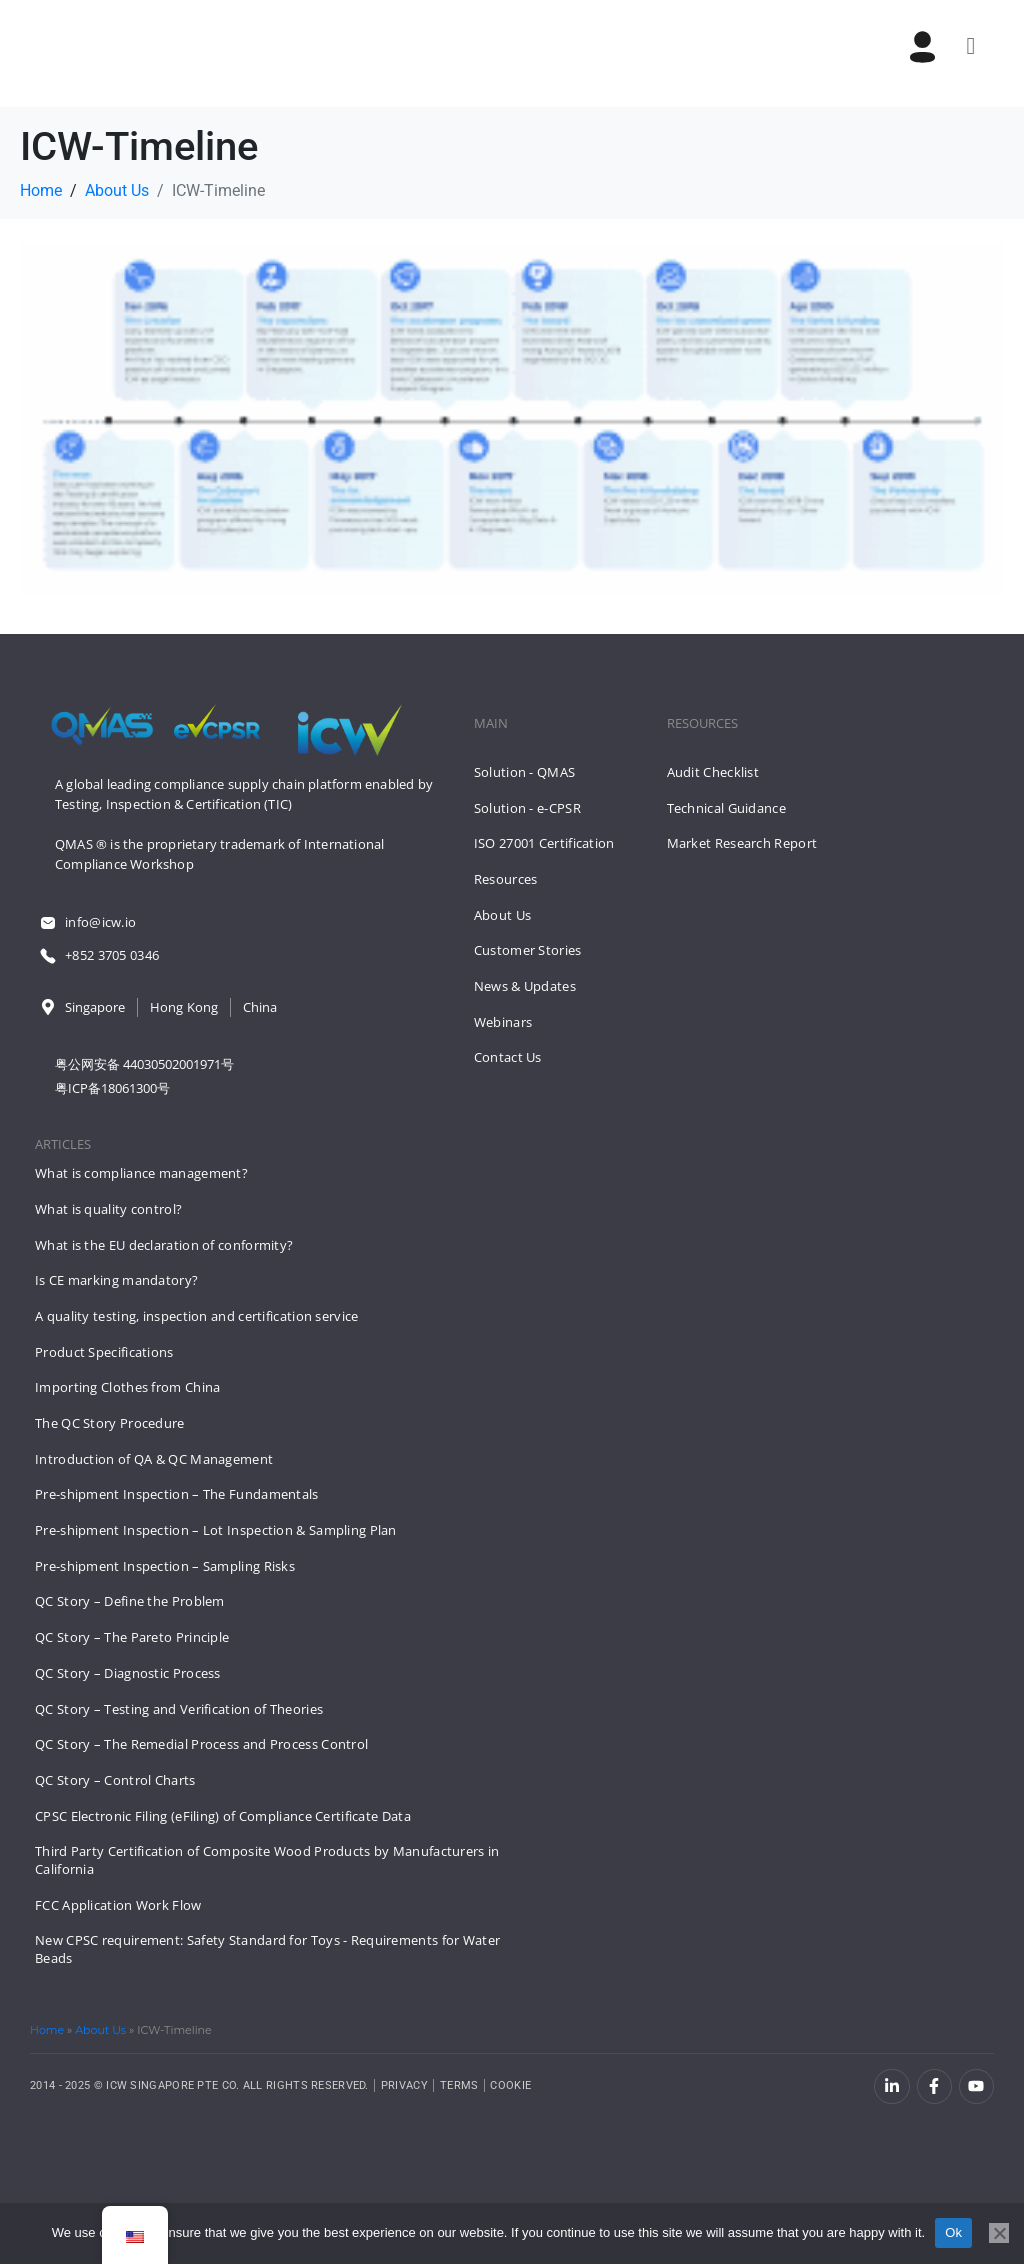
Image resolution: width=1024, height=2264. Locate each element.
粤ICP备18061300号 (112, 1088)
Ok (953, 2232)
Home (47, 2030)
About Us (100, 2030)
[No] (999, 2233)
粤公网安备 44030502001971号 (144, 1064)
